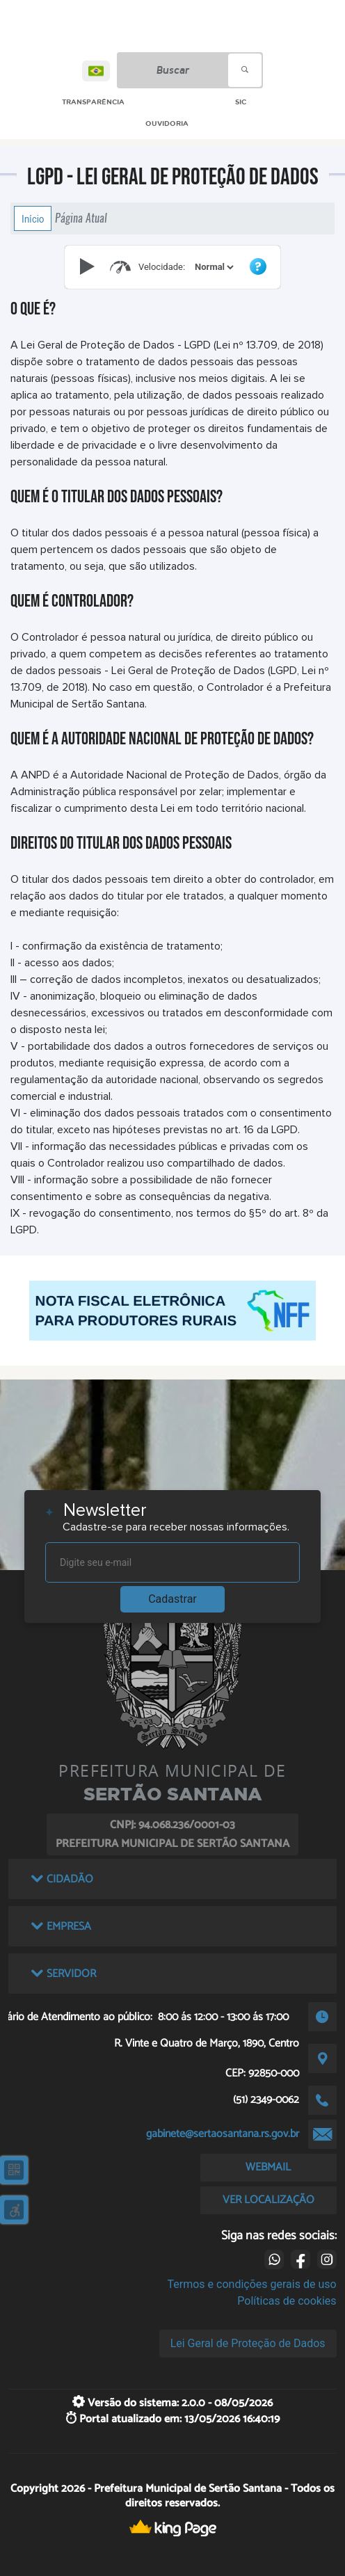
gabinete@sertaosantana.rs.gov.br (222, 2134)
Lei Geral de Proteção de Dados (248, 2343)
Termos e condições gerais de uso (252, 2284)
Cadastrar (172, 1599)
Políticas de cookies (286, 2300)
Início (33, 218)
